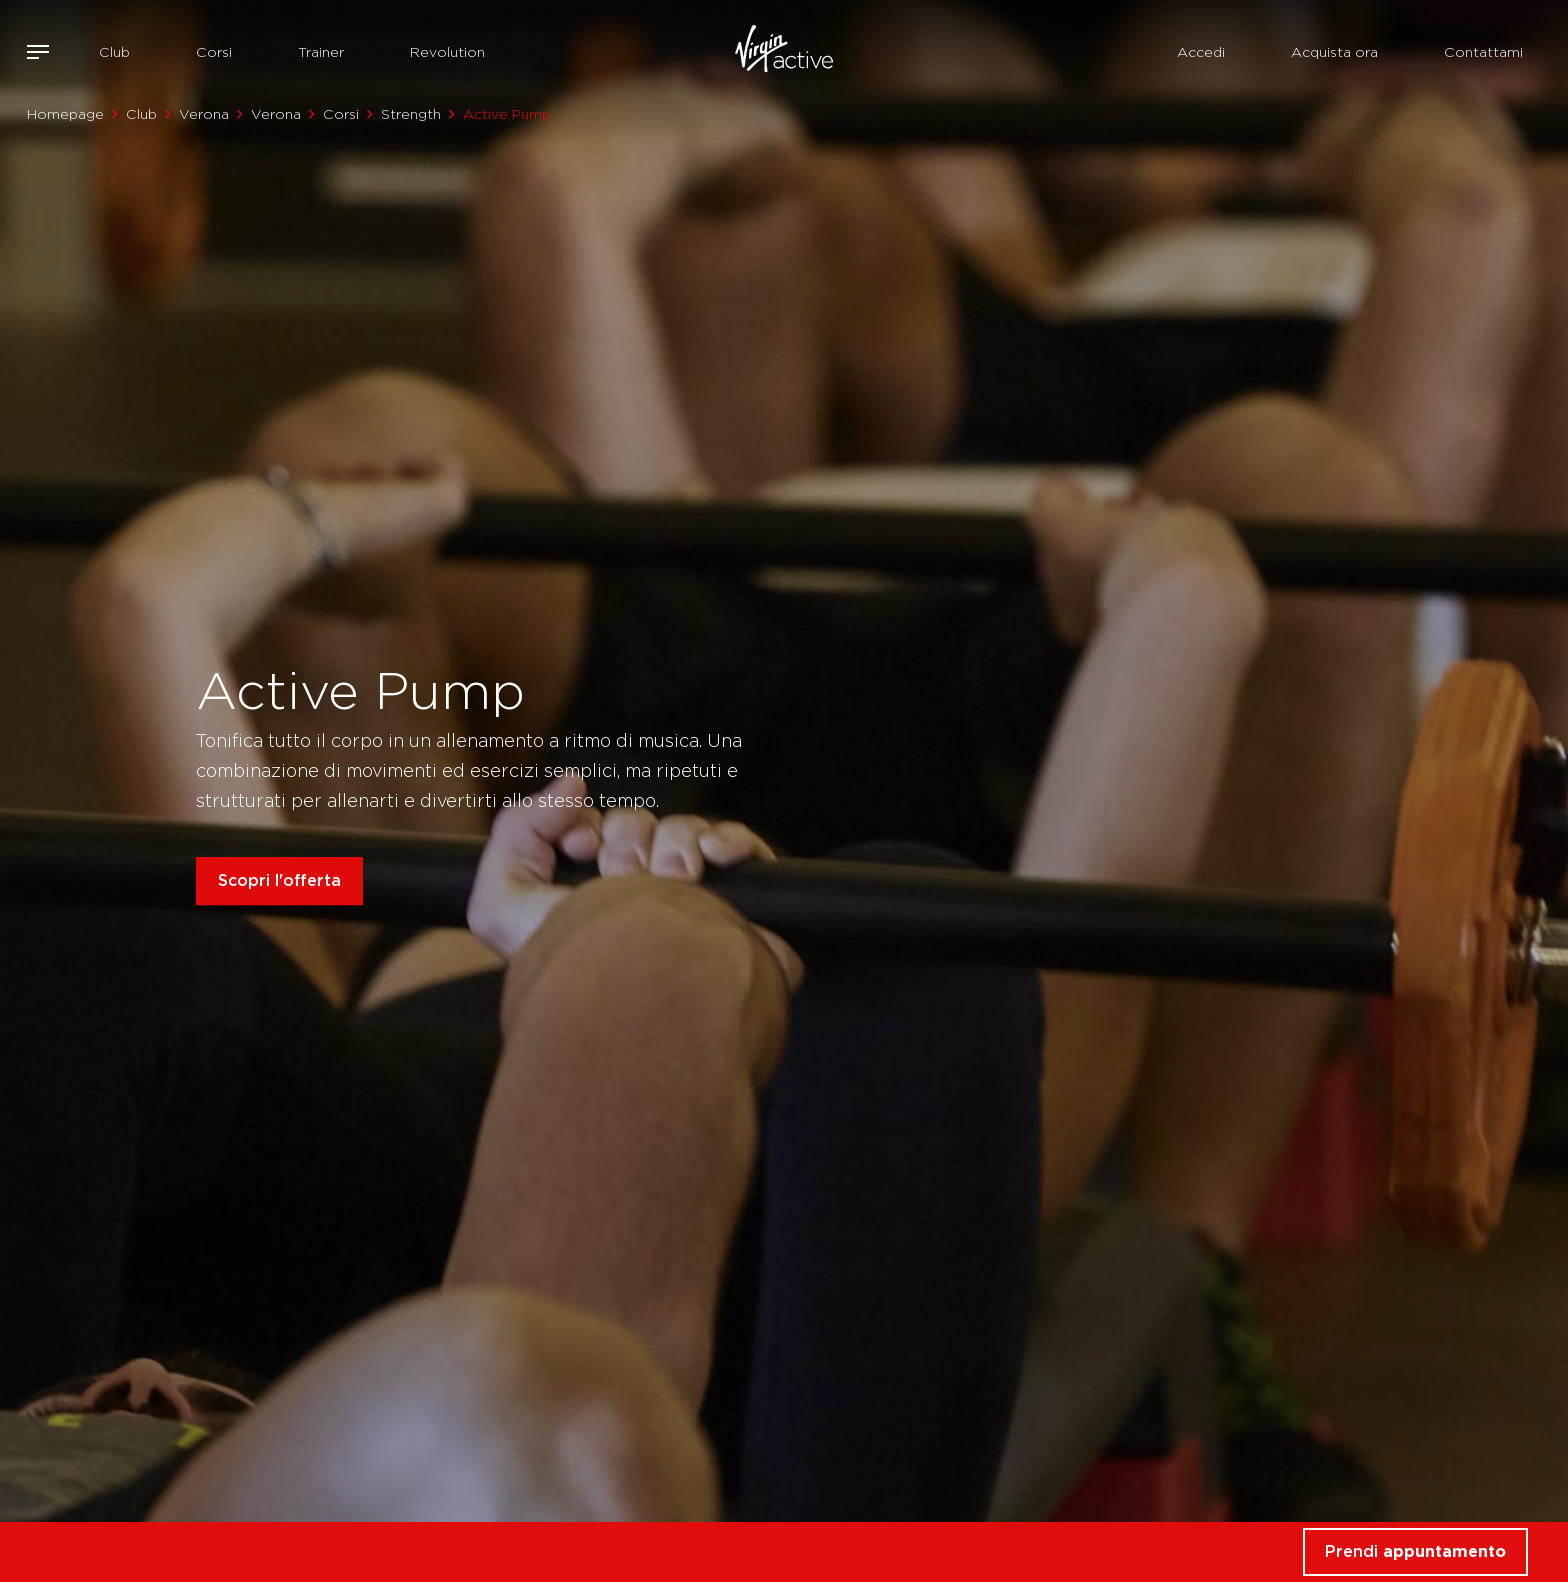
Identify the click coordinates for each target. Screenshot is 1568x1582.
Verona (204, 114)
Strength (411, 114)
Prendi (1415, 1551)
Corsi (214, 52)
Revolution (447, 52)
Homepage (65, 114)
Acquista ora (1334, 52)
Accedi (1201, 52)
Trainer (321, 52)
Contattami (1483, 52)
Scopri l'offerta (279, 880)
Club (114, 52)
